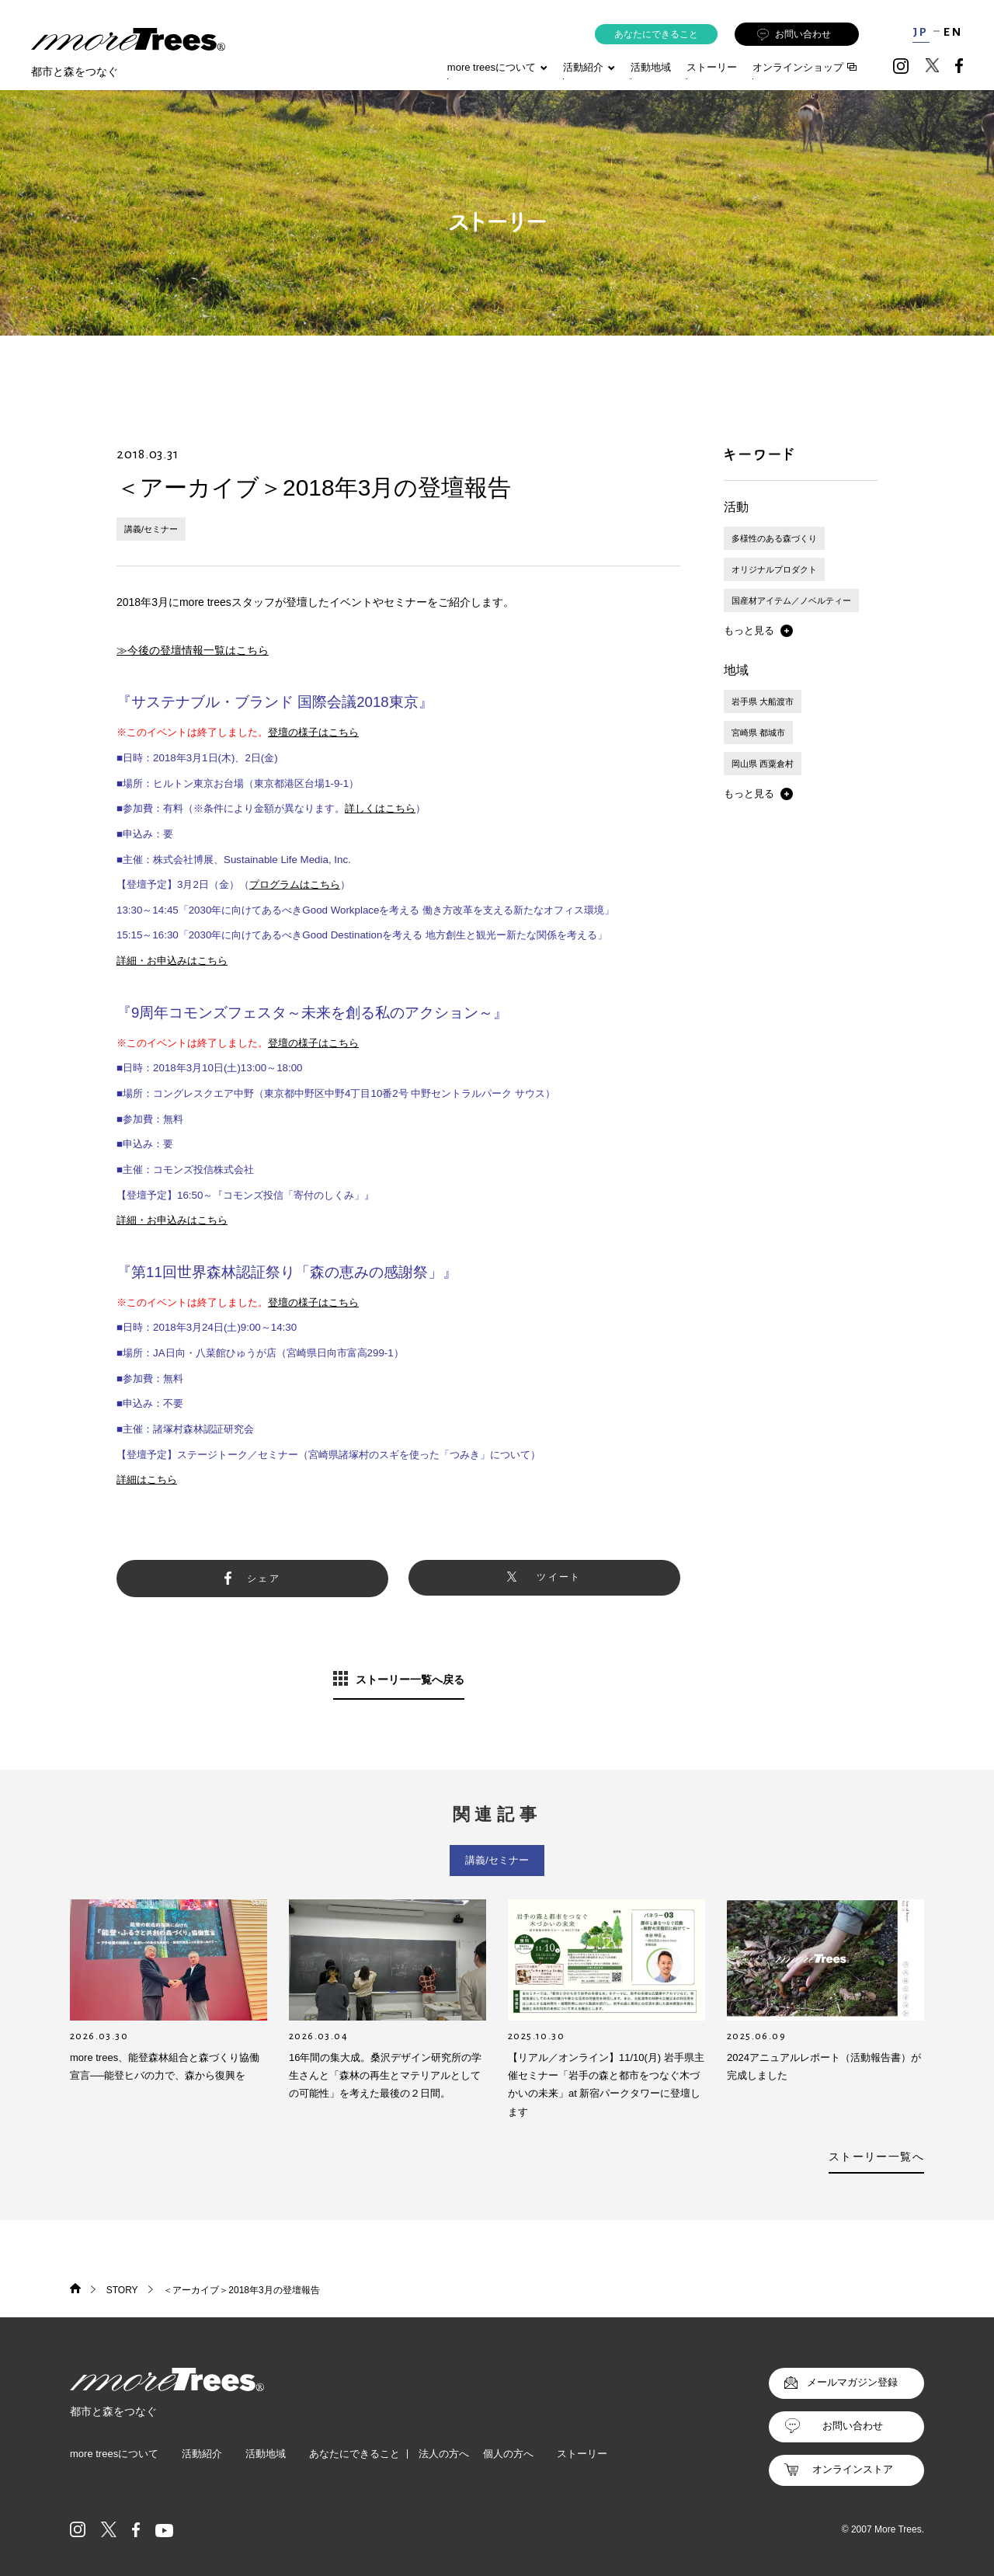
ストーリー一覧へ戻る (410, 1679)
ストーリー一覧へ (876, 2156)
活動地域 (651, 67)
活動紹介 (202, 2453)
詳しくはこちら (380, 808)
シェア (263, 1578)
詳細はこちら (146, 1479)
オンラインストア (852, 2469)
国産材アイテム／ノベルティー (791, 600)
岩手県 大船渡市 (763, 701)
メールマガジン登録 (852, 2382)
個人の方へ (508, 2453)
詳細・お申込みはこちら (172, 960)
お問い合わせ (794, 34)
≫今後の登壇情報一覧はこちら (192, 650)
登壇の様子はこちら (313, 732)
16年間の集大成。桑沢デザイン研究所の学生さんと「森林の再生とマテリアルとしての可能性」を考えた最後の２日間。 (385, 2076)
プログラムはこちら (294, 884)
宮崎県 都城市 (758, 732)
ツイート (559, 1577)
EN (953, 32)
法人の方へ (444, 2453)
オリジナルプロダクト (774, 569)
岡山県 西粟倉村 (763, 763)
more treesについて (497, 67)
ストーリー (711, 67)
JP (920, 32)
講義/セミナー (151, 529)
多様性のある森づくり (774, 538)
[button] (758, 631)
